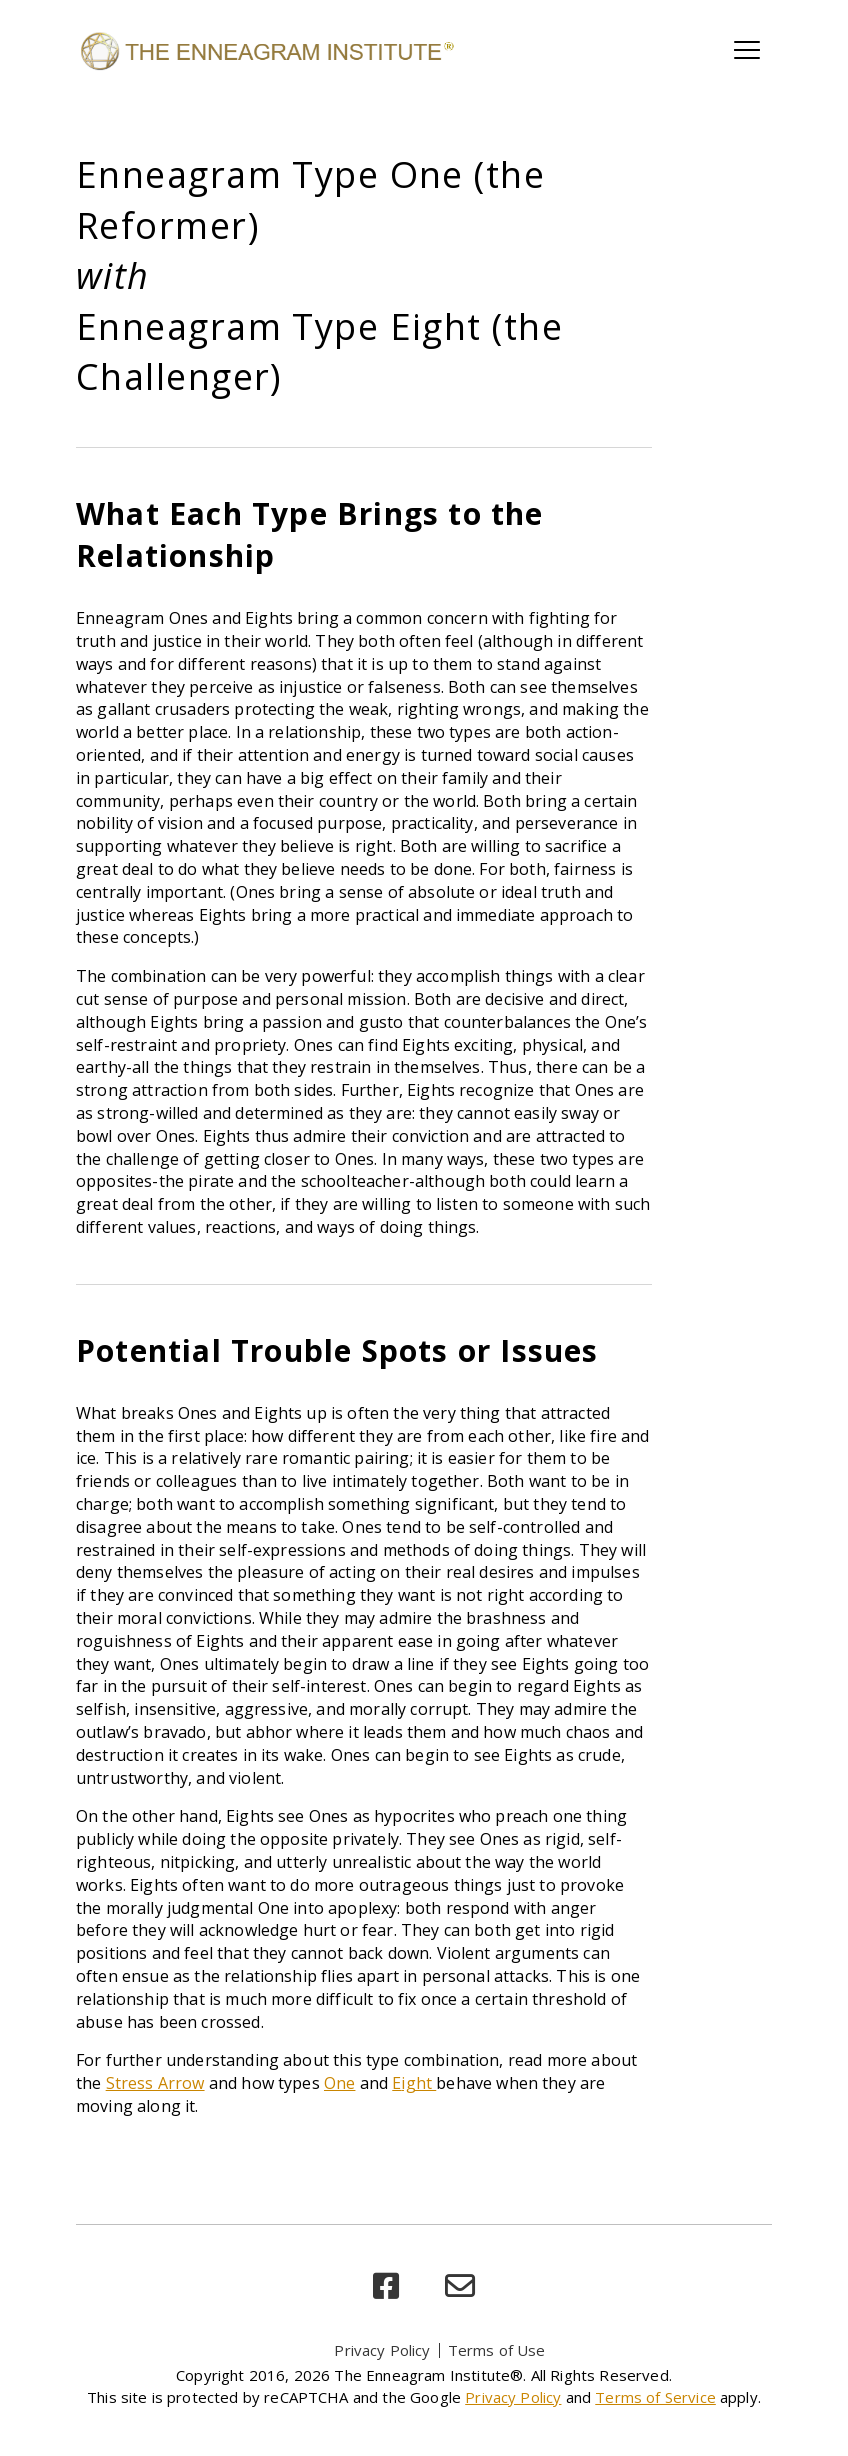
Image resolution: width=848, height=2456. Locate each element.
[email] (460, 2286)
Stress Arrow (155, 2083)
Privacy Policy (382, 2350)
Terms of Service (655, 2397)
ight (418, 2083)
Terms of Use (497, 2350)
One (339, 2083)
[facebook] (386, 2286)
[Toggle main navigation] (747, 50)
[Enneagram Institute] (266, 50)
